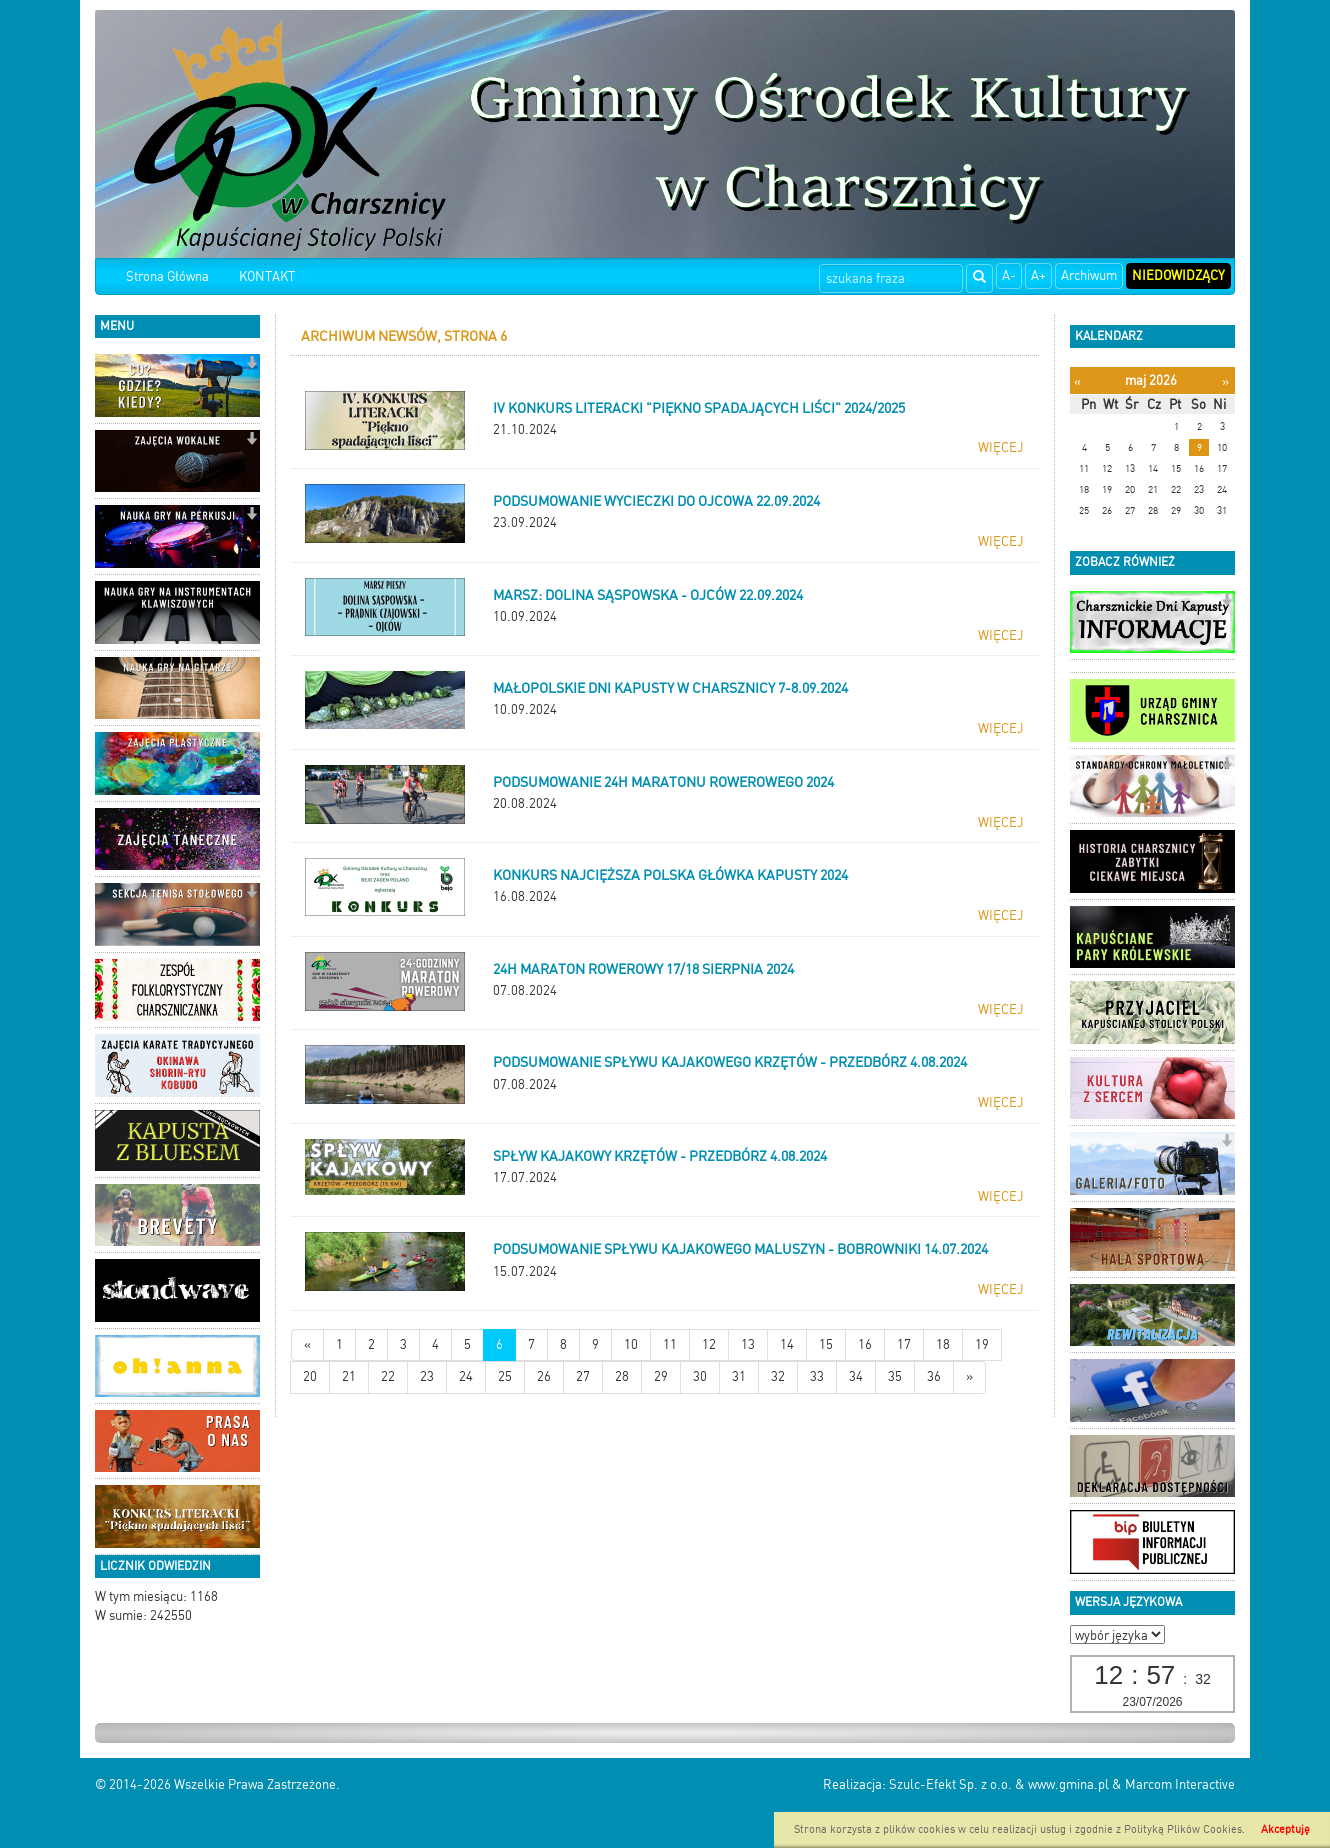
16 (865, 1344)
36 (934, 1376)
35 (895, 1376)
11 (670, 1344)
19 (982, 1344)
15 (826, 1344)
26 (544, 1376)
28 (622, 1376)
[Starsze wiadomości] (969, 1377)
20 (310, 1376)
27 (583, 1376)
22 (388, 1376)
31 (739, 1376)
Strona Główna (167, 276)
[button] (251, 364)
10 (631, 1344)
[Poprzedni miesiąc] (1077, 381)
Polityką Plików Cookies (1183, 1829)
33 (817, 1376)
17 (904, 1344)
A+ (1038, 275)
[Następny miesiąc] (1225, 381)
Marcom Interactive (1180, 1784)
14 (787, 1344)
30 (700, 1376)
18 (943, 1344)
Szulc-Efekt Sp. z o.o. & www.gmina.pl (999, 1784)
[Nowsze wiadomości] (307, 1345)
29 (661, 1376)
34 (856, 1376)
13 (748, 1344)
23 (427, 1376)
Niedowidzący (1178, 275)
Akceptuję (1285, 1829)
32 (778, 1376)
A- (1009, 275)
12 (709, 1344)
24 (466, 1376)
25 (505, 1376)
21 (349, 1376)
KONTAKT (267, 276)
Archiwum (1089, 275)
